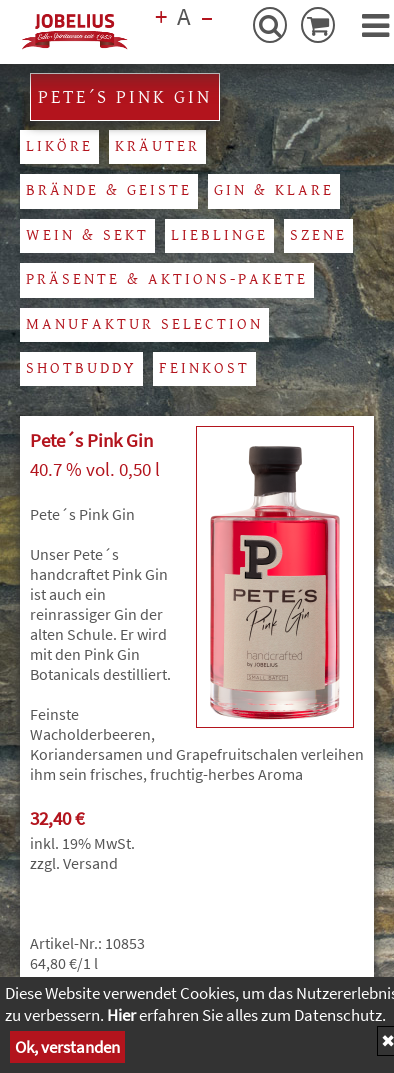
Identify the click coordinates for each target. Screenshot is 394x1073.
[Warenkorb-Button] (318, 25)
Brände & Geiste (109, 190)
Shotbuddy (81, 368)
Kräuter (157, 146)
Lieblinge (219, 235)
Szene (318, 235)
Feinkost (204, 368)
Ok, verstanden (67, 1047)
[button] (375, 26)
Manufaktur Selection (144, 324)
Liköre (59, 146)
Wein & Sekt (87, 235)
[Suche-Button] (270, 25)
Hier (121, 1015)
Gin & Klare (274, 190)
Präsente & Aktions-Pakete (167, 279)
